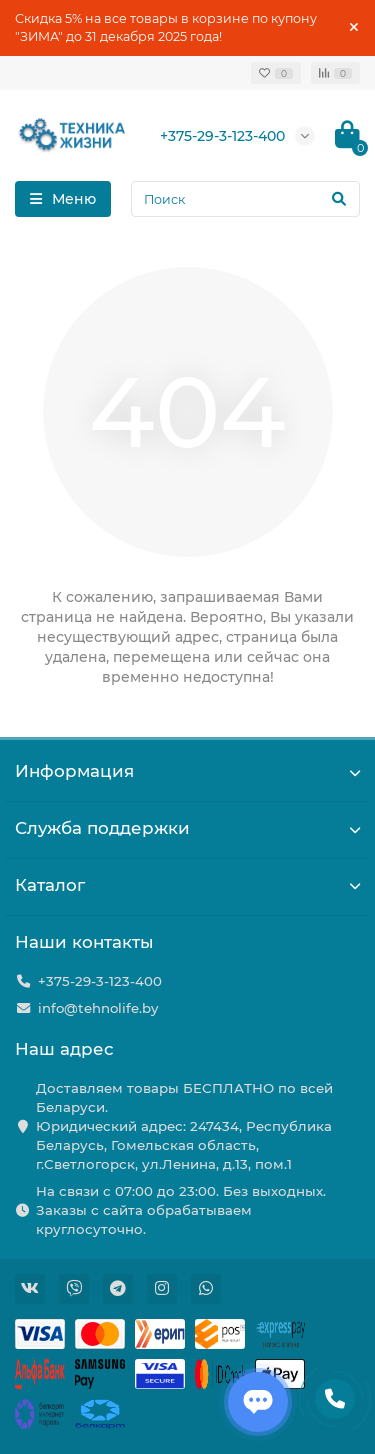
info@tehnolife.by (98, 1008)
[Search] (245, 199)
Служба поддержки (187, 828)
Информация (187, 771)
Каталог (187, 885)
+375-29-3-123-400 (222, 136)
